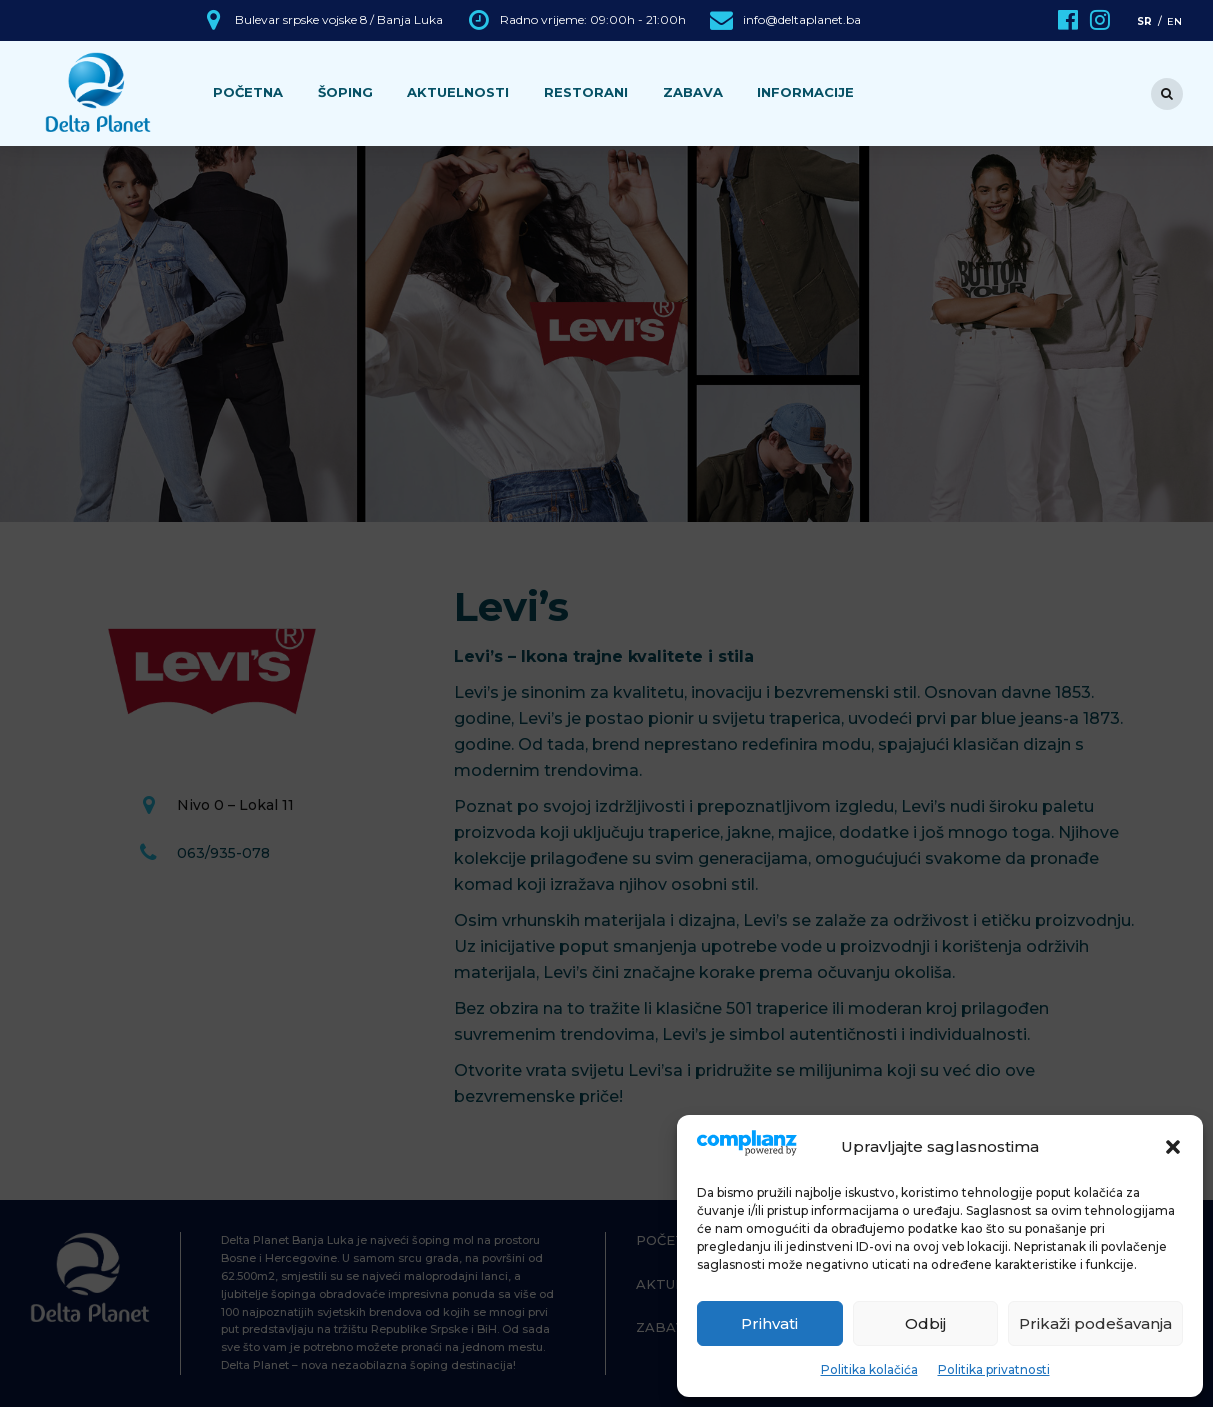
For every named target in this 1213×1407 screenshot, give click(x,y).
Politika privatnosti (994, 1369)
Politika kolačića (869, 1369)
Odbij (925, 1323)
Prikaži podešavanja (1095, 1323)
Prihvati (769, 1323)
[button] (1173, 1147)
